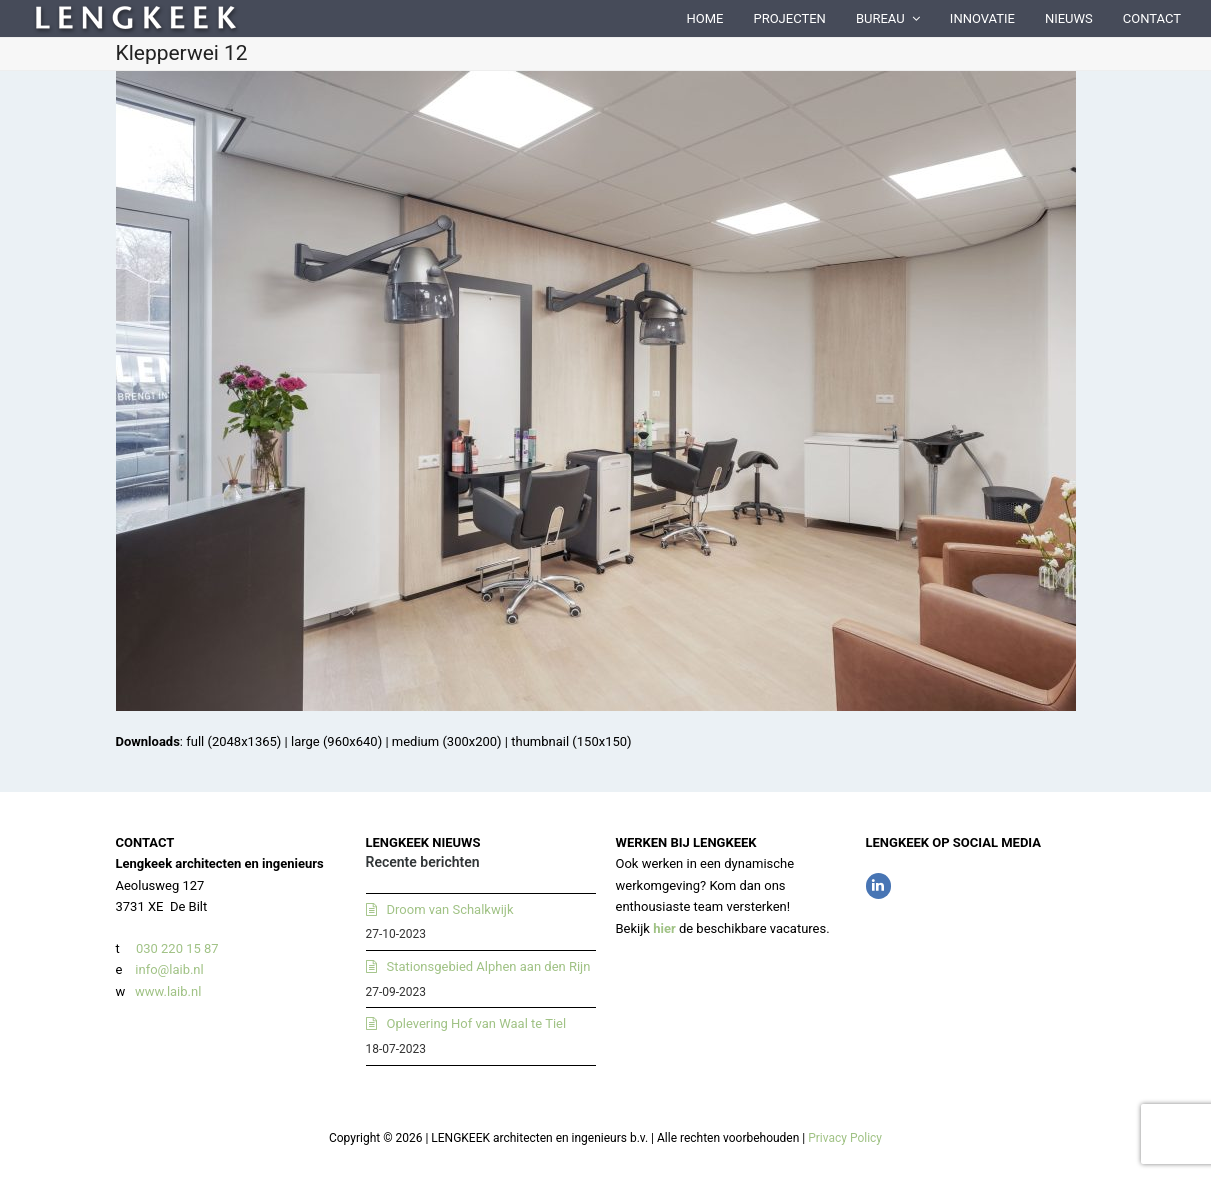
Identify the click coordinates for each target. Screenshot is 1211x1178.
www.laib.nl (167, 991)
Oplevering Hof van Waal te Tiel (477, 1023)
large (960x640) (336, 741)
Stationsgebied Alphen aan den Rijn (489, 966)
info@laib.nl (169, 969)
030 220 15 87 (177, 948)
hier (664, 928)
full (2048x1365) (233, 741)
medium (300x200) (447, 741)
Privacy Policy (845, 1138)
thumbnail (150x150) (571, 741)
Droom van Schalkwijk (450, 909)
